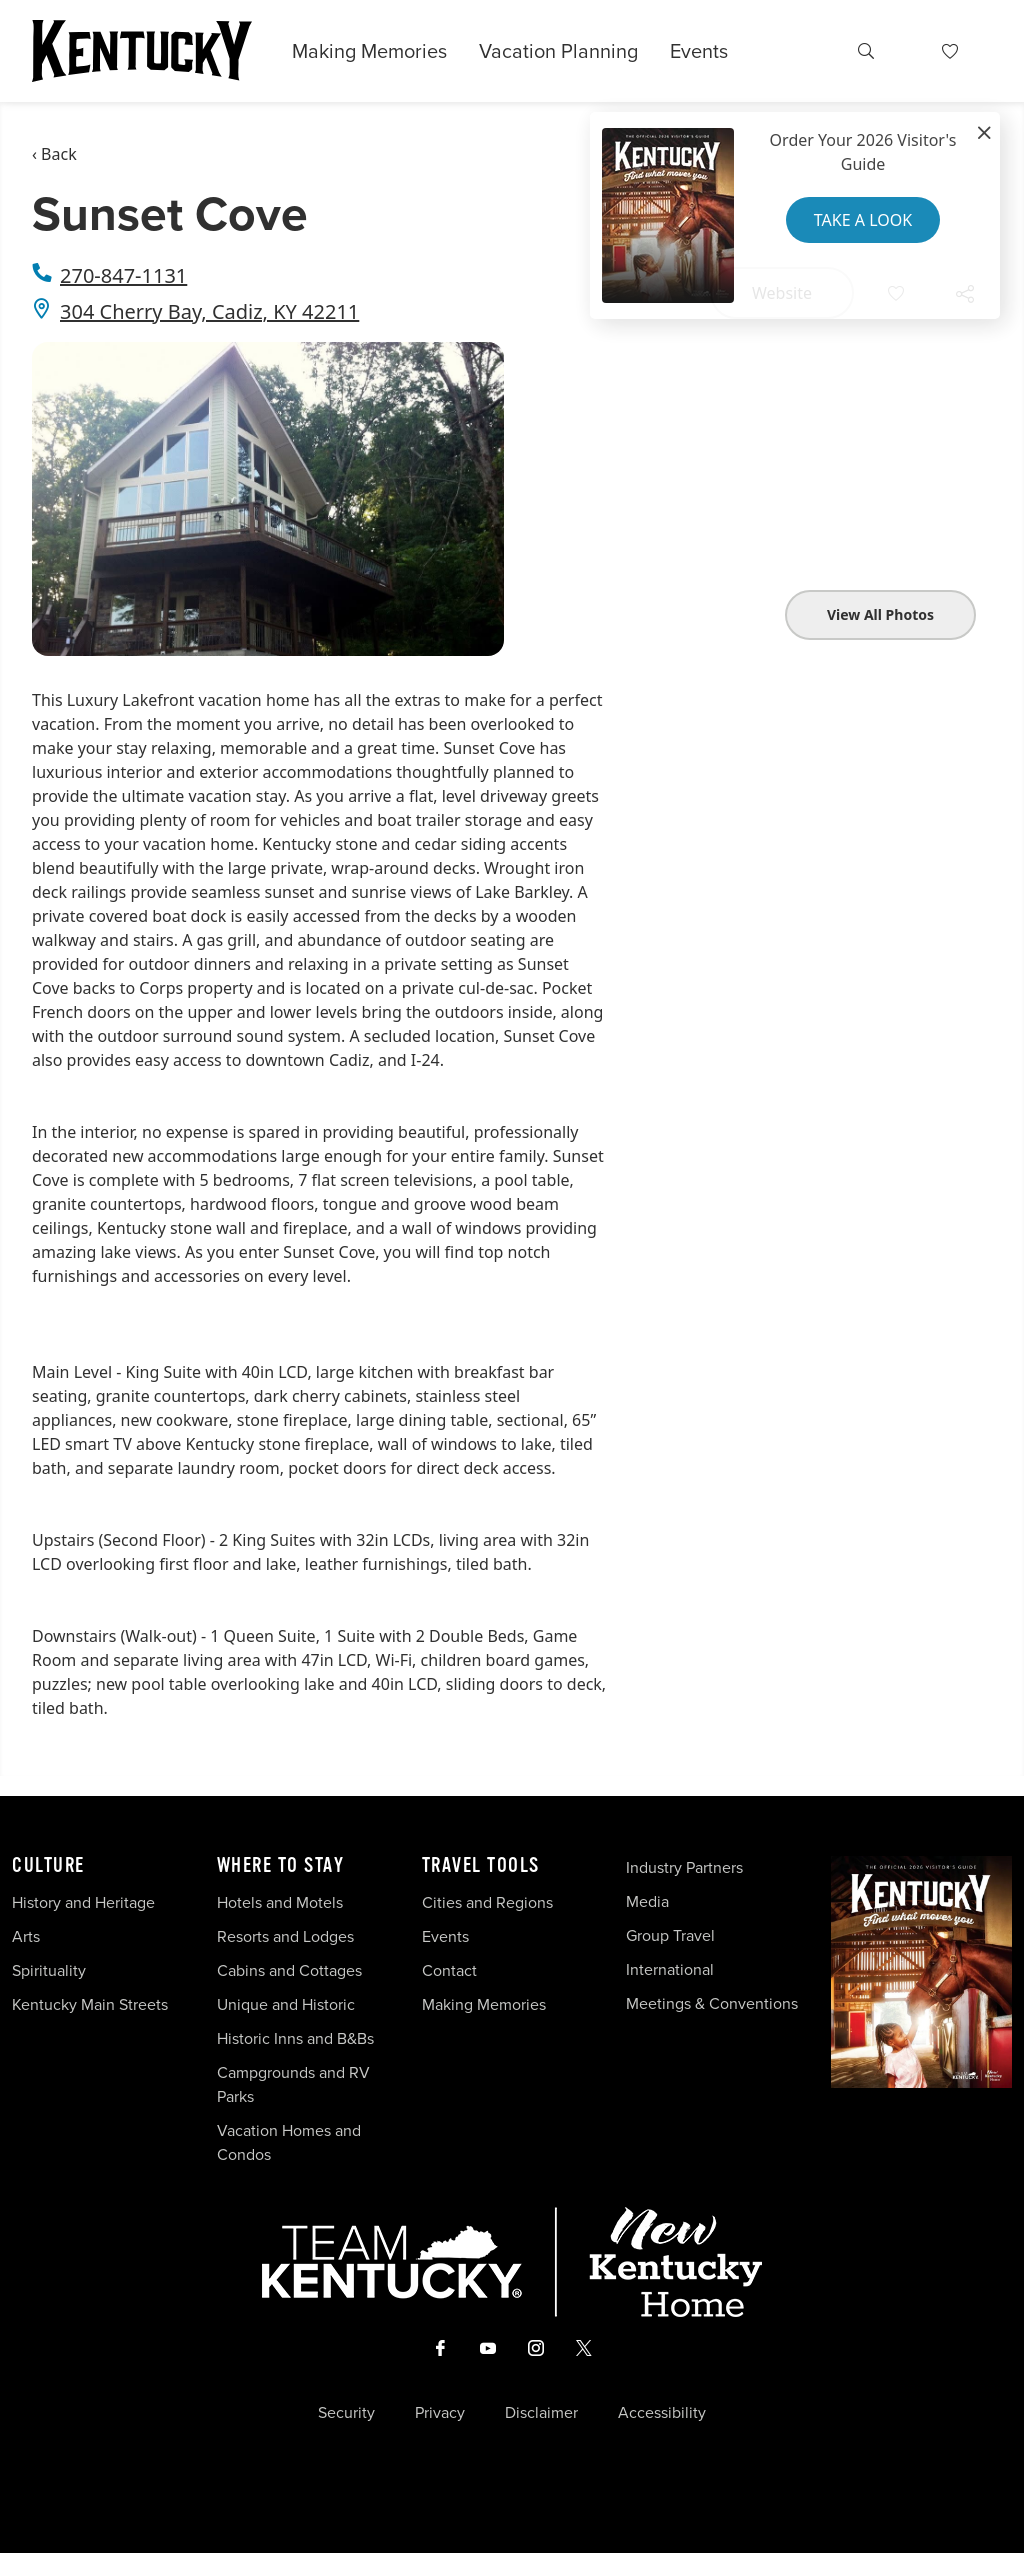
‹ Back (54, 154)
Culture (48, 1866)
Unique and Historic (286, 2004)
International (670, 1969)
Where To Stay (281, 1866)
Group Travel (670, 1935)
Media (647, 1901)
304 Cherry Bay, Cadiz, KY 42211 (209, 311)
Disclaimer (541, 2413)
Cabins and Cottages (289, 1970)
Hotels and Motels (280, 1902)
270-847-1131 (123, 275)
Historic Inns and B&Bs (295, 2038)
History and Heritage (85, 1902)
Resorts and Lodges (285, 1936)
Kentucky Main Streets (90, 2004)
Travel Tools (481, 1866)
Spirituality (51, 1970)
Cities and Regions (487, 1902)
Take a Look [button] (863, 220)
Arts (26, 1936)
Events (699, 51)
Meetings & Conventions (712, 2003)
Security (346, 2413)
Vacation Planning (558, 51)
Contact (449, 1970)
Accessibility (662, 2413)
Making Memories (369, 51)
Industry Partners (684, 1867)
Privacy (440, 2413)
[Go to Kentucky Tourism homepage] (142, 51)
